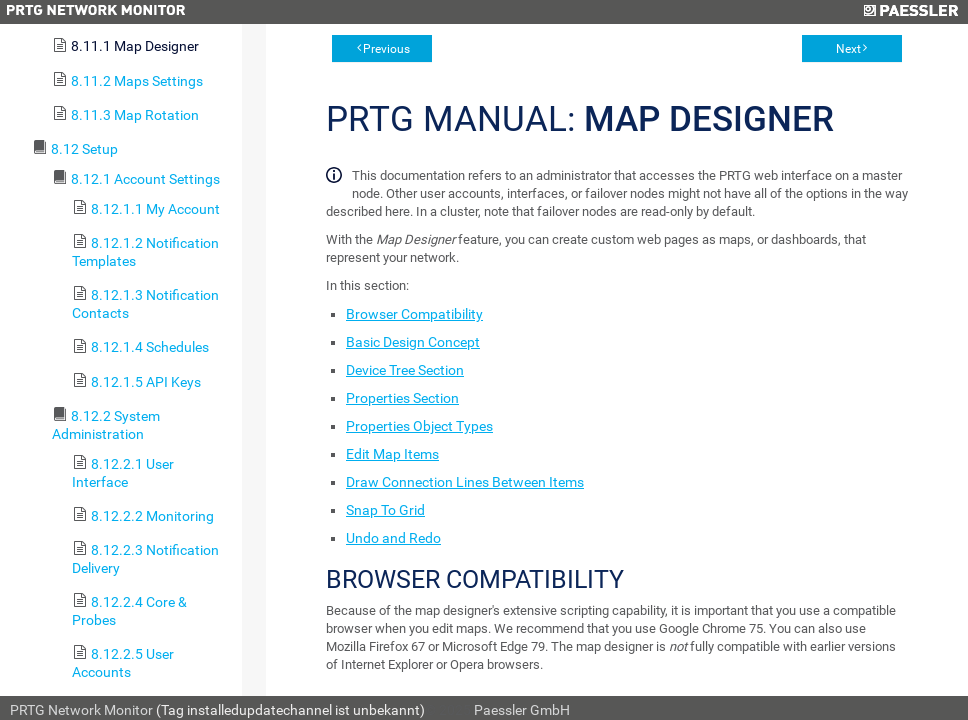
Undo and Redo (393, 538)
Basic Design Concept (413, 342)
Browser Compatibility (414, 314)
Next (848, 49)
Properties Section (402, 398)
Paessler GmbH (522, 710)
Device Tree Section (405, 370)
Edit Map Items (392, 454)
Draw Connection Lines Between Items (465, 482)
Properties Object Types (419, 426)
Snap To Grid (385, 510)
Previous (386, 49)
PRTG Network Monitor (81, 710)
